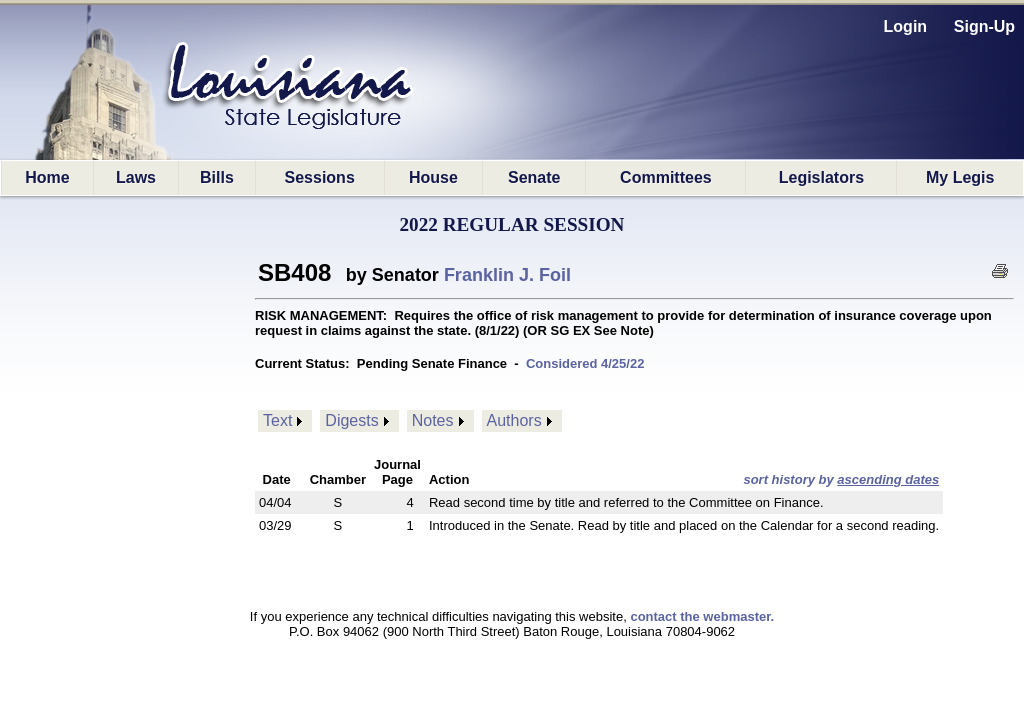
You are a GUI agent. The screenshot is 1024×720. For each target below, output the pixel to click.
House (433, 177)
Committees (666, 177)
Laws (136, 177)
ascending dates (888, 479)
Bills (217, 177)
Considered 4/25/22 (585, 363)
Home (47, 177)
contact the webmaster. (702, 616)
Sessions (320, 177)
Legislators (821, 177)
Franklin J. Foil (507, 275)
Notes (433, 420)
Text (277, 420)
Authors (514, 420)
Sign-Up (984, 26)
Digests (351, 420)
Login (906, 26)
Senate (534, 177)
